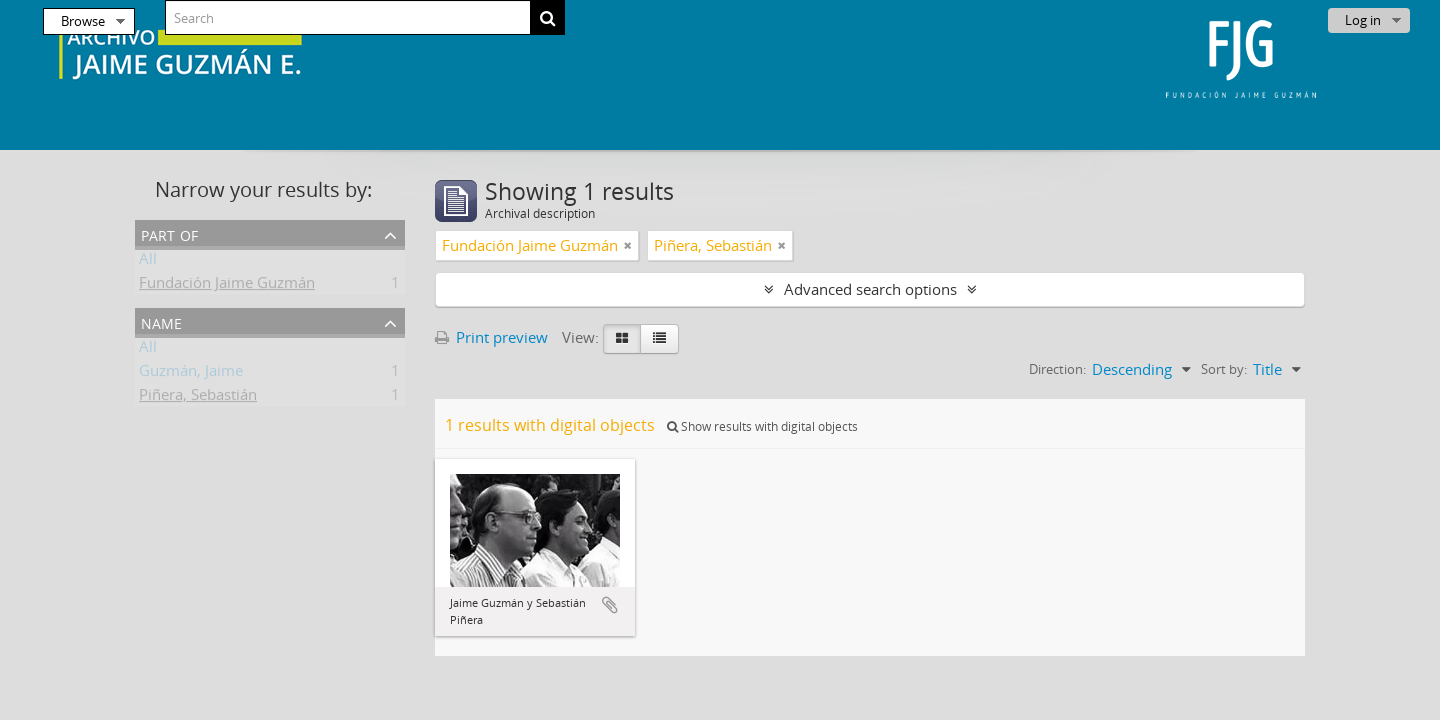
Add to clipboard (610, 605)
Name (161, 321)
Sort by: (1224, 369)
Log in (1363, 20)
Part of (169, 233)
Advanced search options (870, 289)
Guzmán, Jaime (191, 374)
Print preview (491, 337)
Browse (83, 21)
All (148, 262)
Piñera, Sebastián (198, 398)
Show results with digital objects (762, 426)
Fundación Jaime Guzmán (227, 286)
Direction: (1057, 369)
